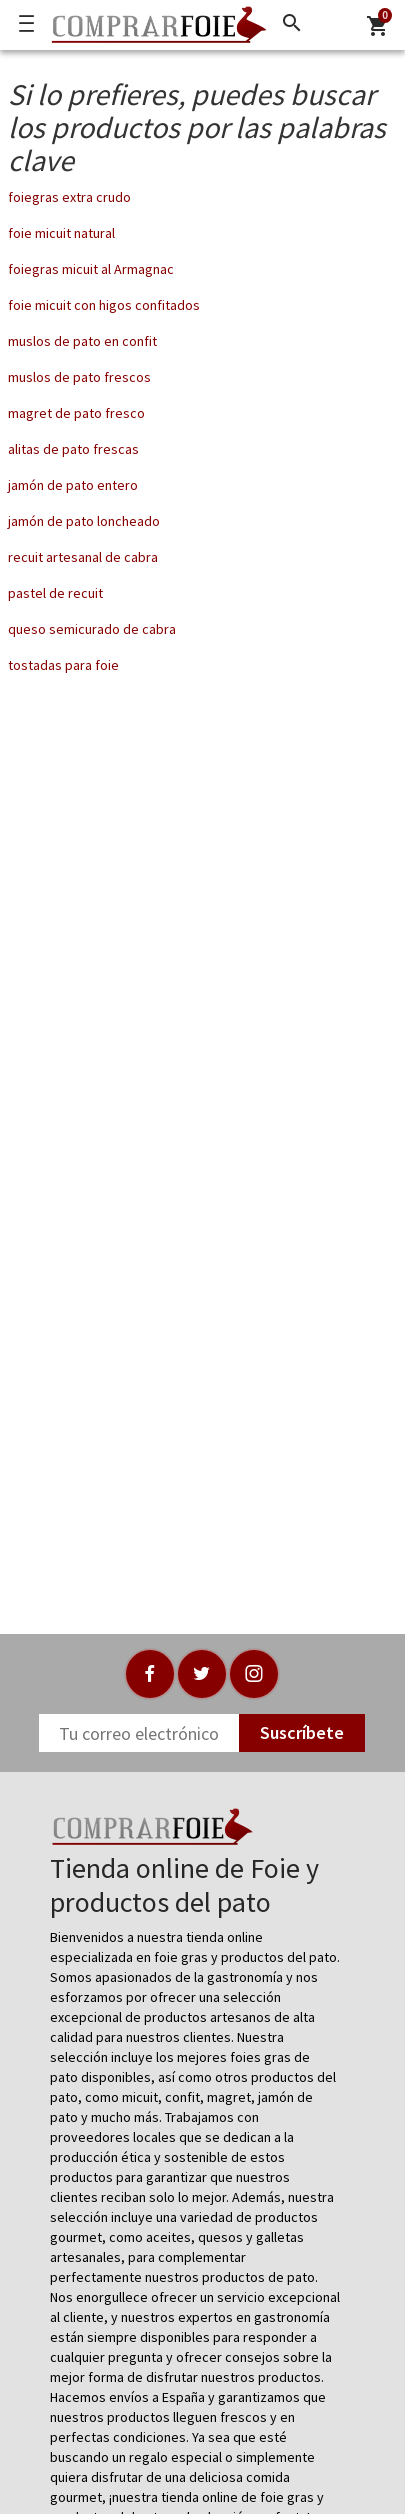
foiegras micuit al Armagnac (91, 269)
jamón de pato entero (73, 485)
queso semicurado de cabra (92, 629)
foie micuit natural (61, 233)
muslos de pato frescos (79, 377)
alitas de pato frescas (73, 449)
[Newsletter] (139, 1733)
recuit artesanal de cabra (83, 557)
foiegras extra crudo (69, 197)
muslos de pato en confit (82, 341)
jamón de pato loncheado (84, 521)
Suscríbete (302, 1732)
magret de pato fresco (76, 413)
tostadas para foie (63, 665)
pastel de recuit (55, 593)
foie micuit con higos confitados (104, 305)
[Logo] (154, 25)
